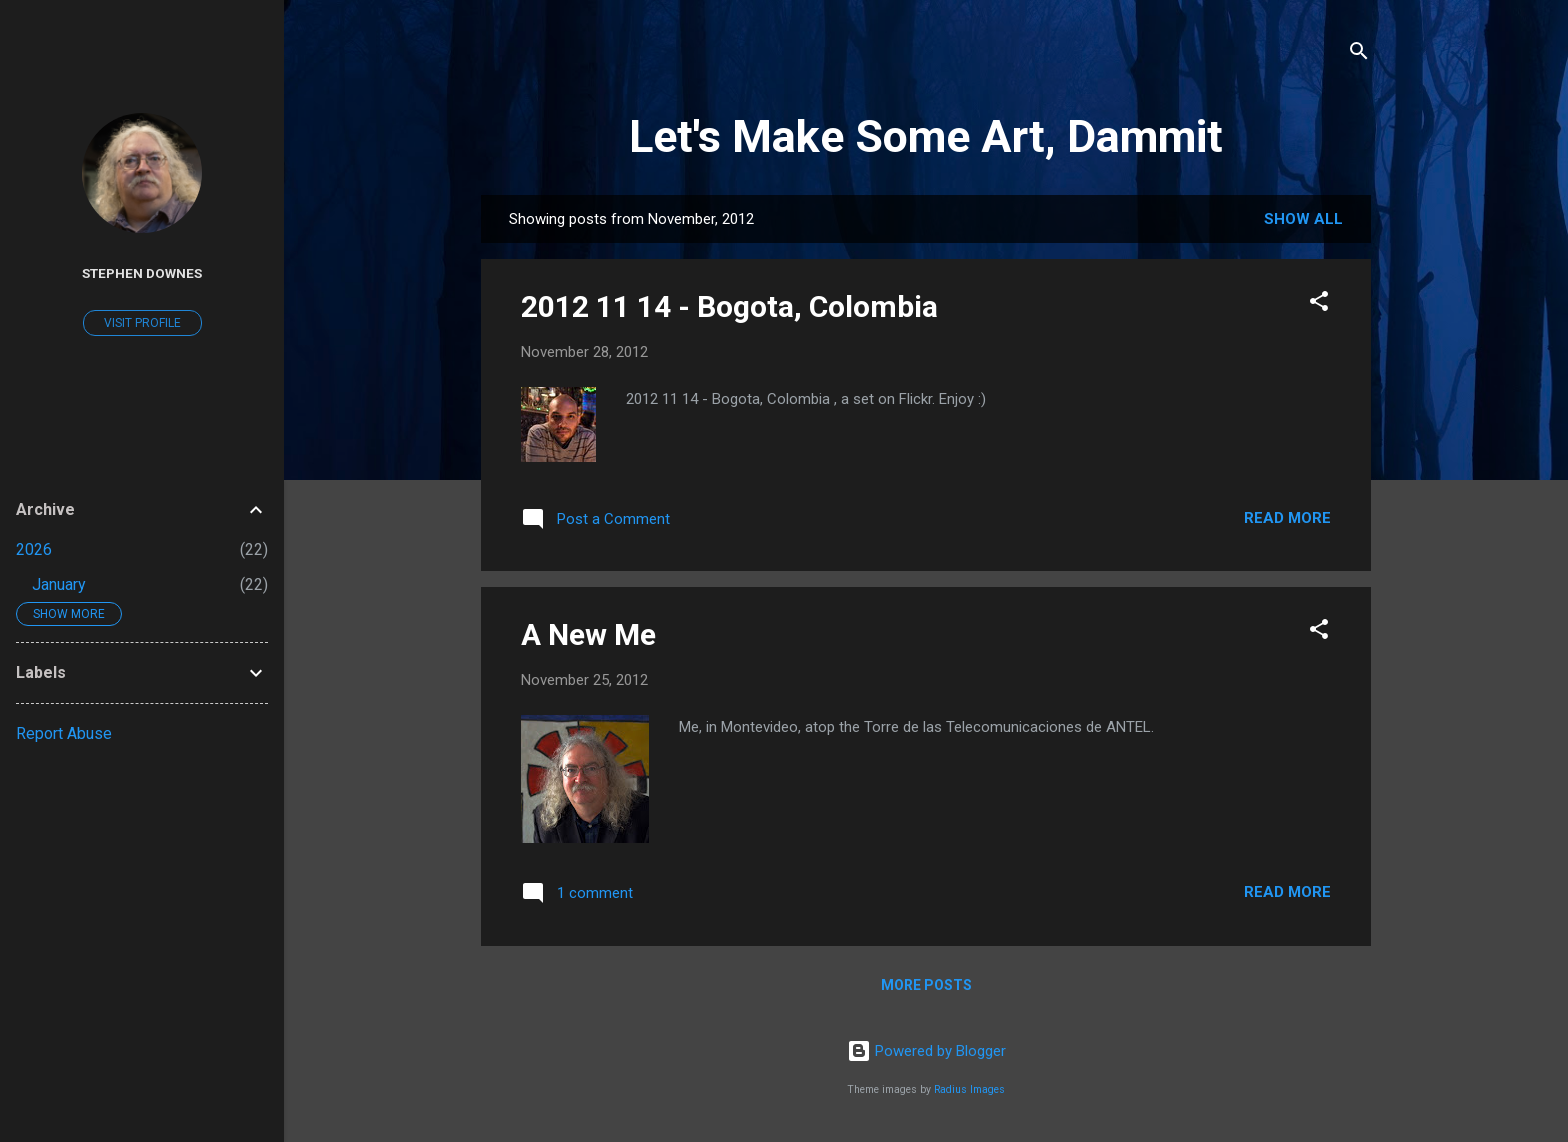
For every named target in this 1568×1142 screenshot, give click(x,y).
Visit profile (142, 323)
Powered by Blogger (926, 1051)
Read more (1287, 518)
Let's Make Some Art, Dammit (926, 136)
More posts (926, 985)
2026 (34, 549)
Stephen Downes (142, 273)
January (59, 584)
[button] (1319, 304)
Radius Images (969, 1089)
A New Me (588, 634)
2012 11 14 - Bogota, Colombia (729, 306)
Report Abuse (64, 733)
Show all (1303, 219)
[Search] (1359, 54)
